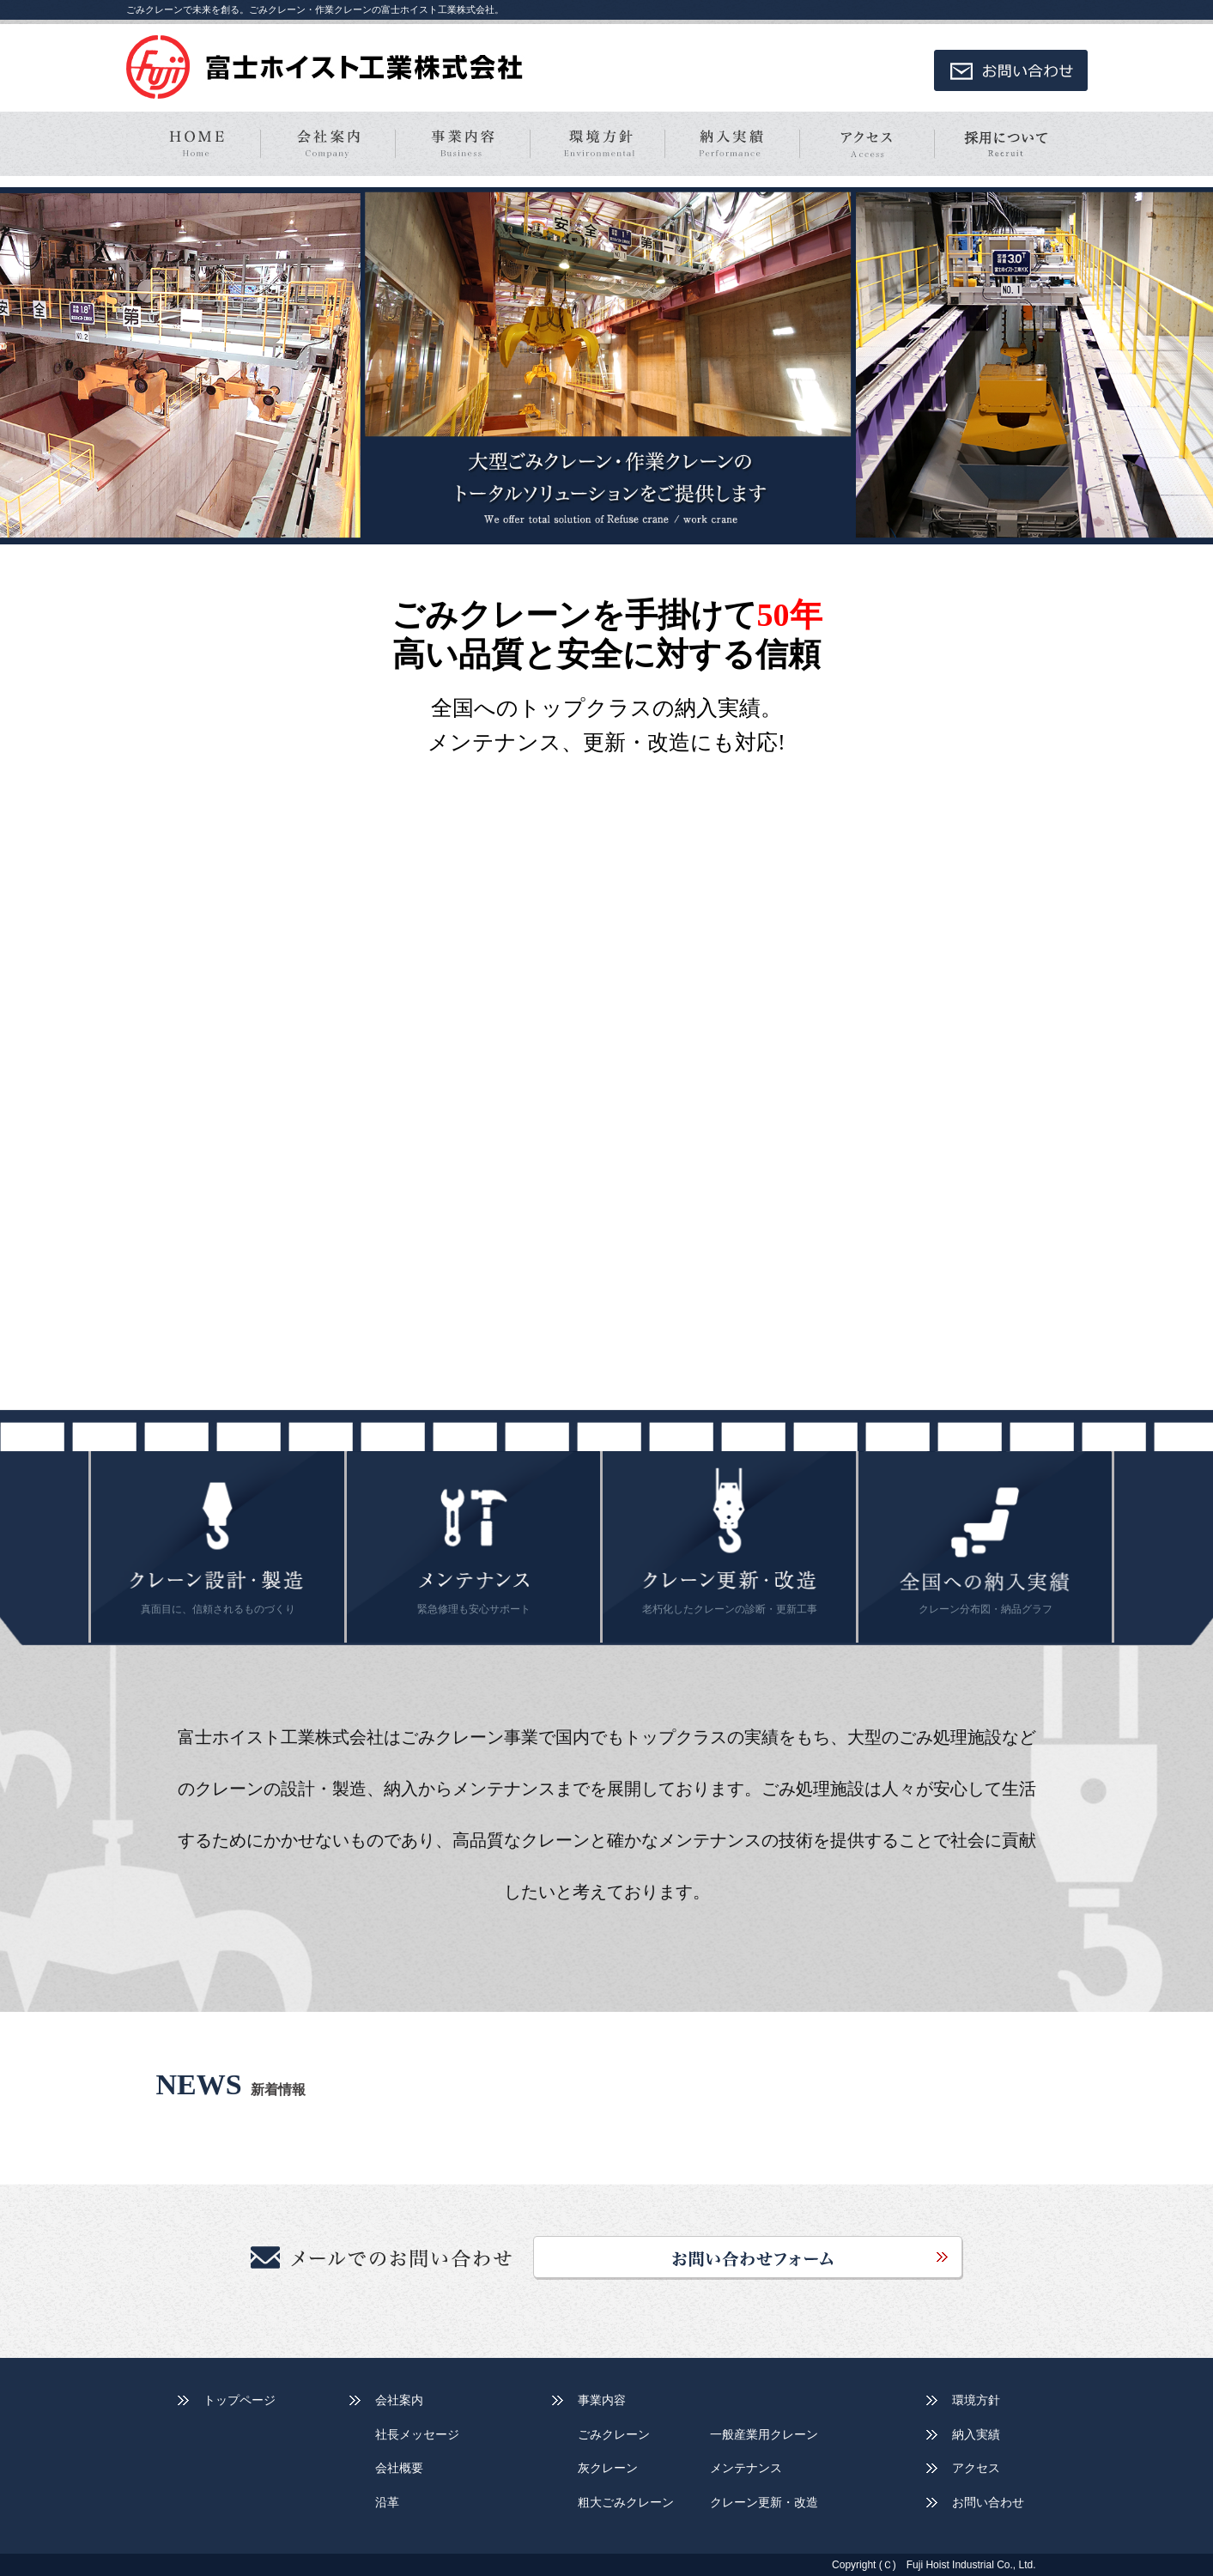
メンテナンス (746, 2468)
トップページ (239, 2400)
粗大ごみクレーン (626, 2502)
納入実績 (976, 2434)
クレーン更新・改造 (764, 2502)
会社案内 (399, 2400)
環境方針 (976, 2400)
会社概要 (399, 2468)
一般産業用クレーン (764, 2434)
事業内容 (602, 2400)
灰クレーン (608, 2468)
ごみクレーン (614, 2434)
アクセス (976, 2468)
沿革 (387, 2502)
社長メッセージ (417, 2434)
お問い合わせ (988, 2502)
